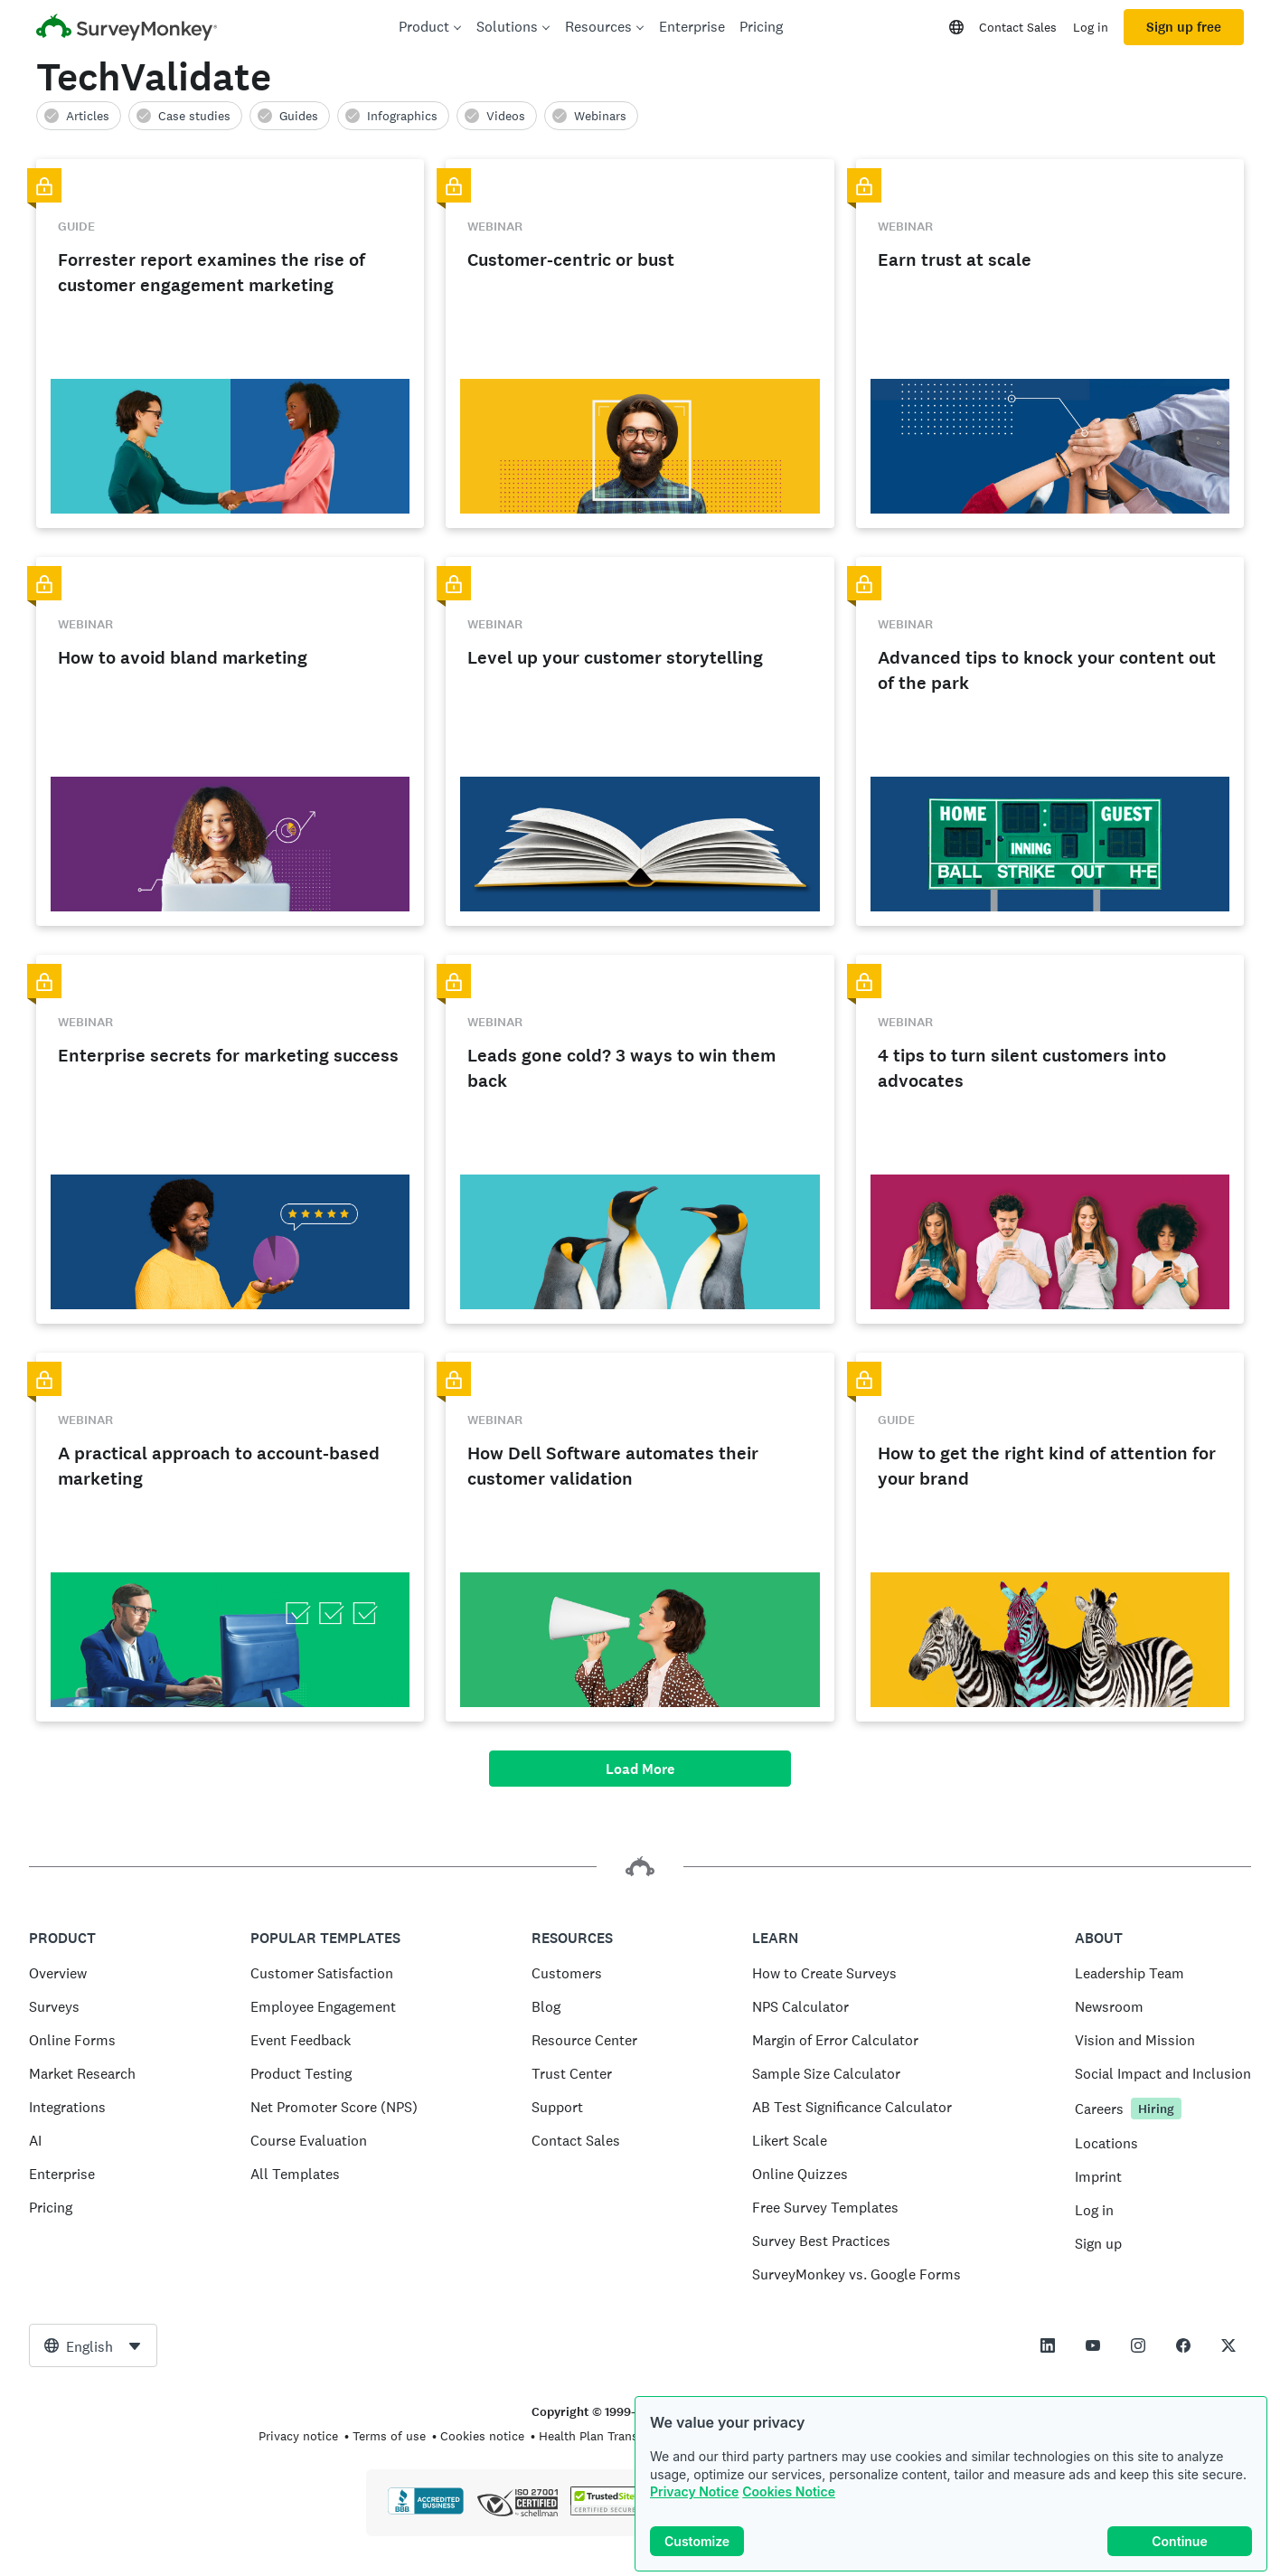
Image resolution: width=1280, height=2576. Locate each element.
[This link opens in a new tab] (1047, 2345)
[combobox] (93, 2345)
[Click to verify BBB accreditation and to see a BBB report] (426, 2511)
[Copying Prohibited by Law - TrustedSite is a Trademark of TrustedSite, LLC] (605, 2511)
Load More (640, 1769)
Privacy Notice (694, 2491)
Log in (1090, 27)
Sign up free (1183, 27)
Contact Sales (1018, 27)
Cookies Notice (788, 2491)
